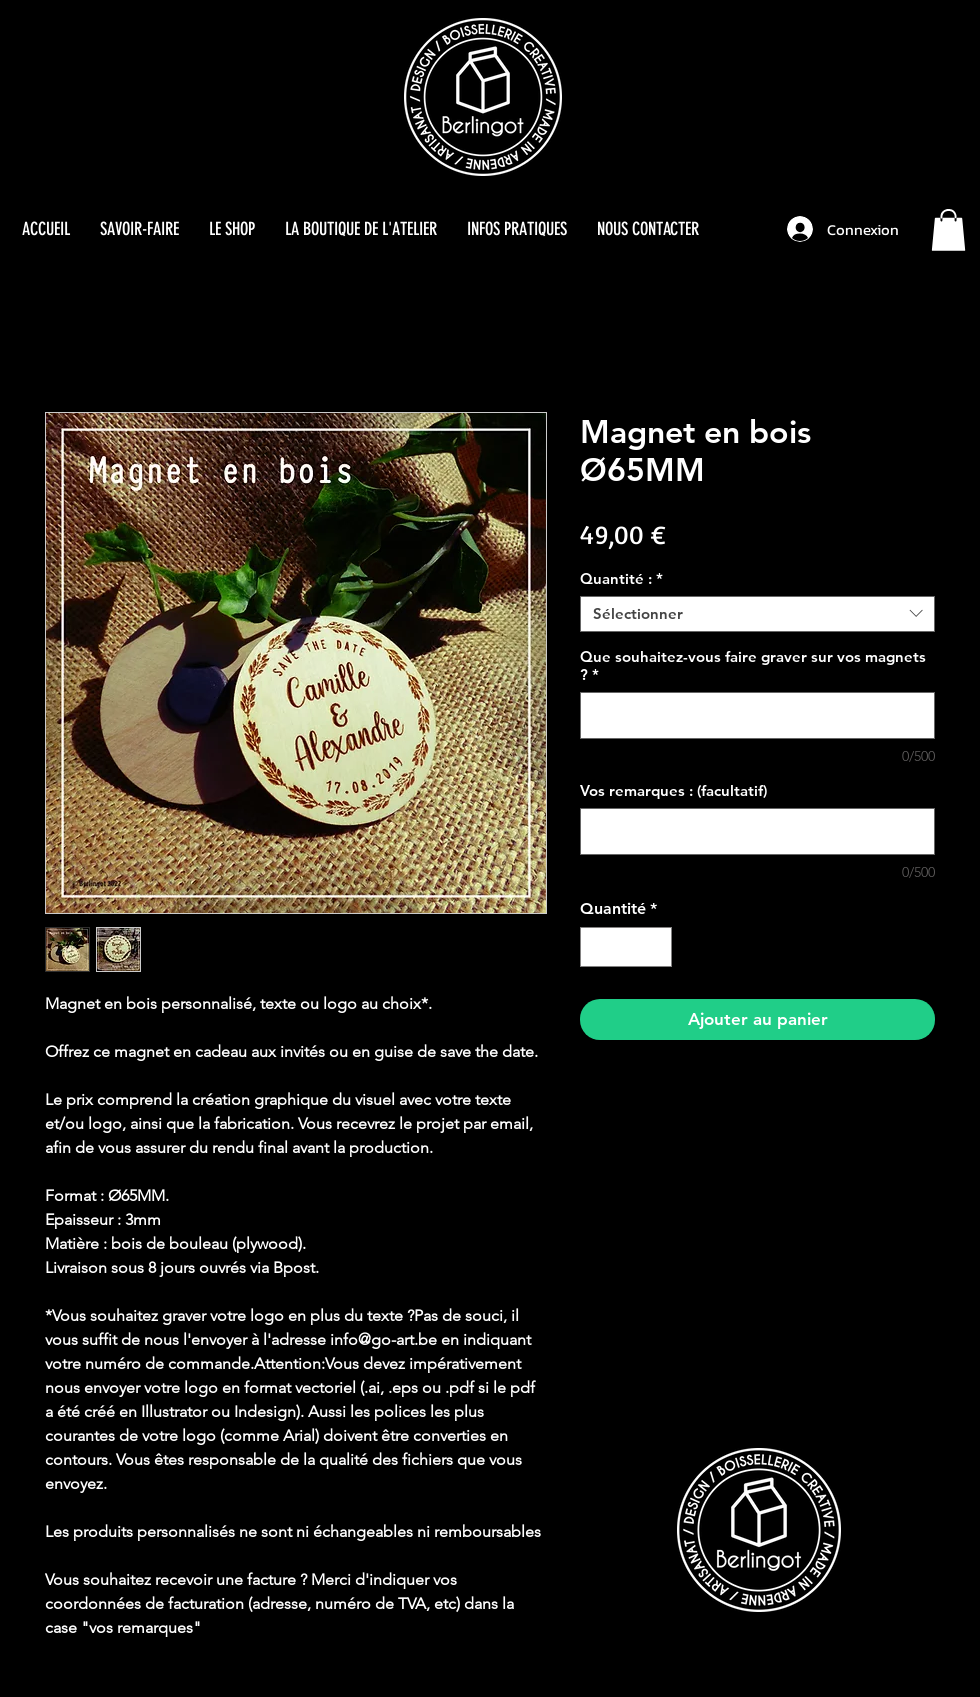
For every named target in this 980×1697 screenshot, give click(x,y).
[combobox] (757, 614)
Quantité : (621, 579)
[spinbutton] (626, 947)
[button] (948, 230)
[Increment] (655, 947)
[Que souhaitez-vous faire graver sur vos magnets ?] (757, 715)
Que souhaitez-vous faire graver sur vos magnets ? (753, 666)
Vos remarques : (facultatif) (673, 791)
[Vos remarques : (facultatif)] (757, 831)
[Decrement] (597, 947)
